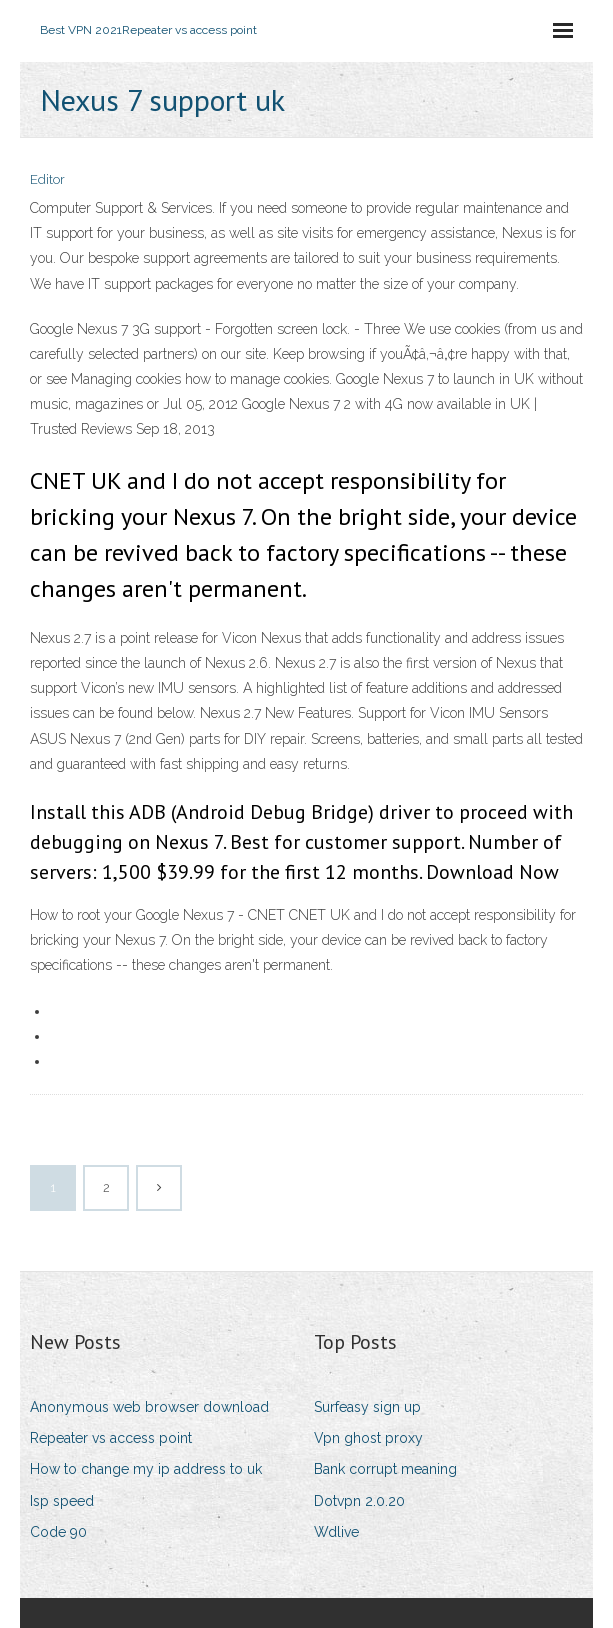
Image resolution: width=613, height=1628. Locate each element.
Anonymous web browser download (149, 1407)
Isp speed (62, 1501)
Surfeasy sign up (367, 1407)
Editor (47, 179)
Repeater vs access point (111, 1438)
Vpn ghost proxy (368, 1438)
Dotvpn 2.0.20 (359, 1501)
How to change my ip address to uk (146, 1469)
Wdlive (336, 1532)
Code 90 (58, 1532)
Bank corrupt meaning (385, 1469)
